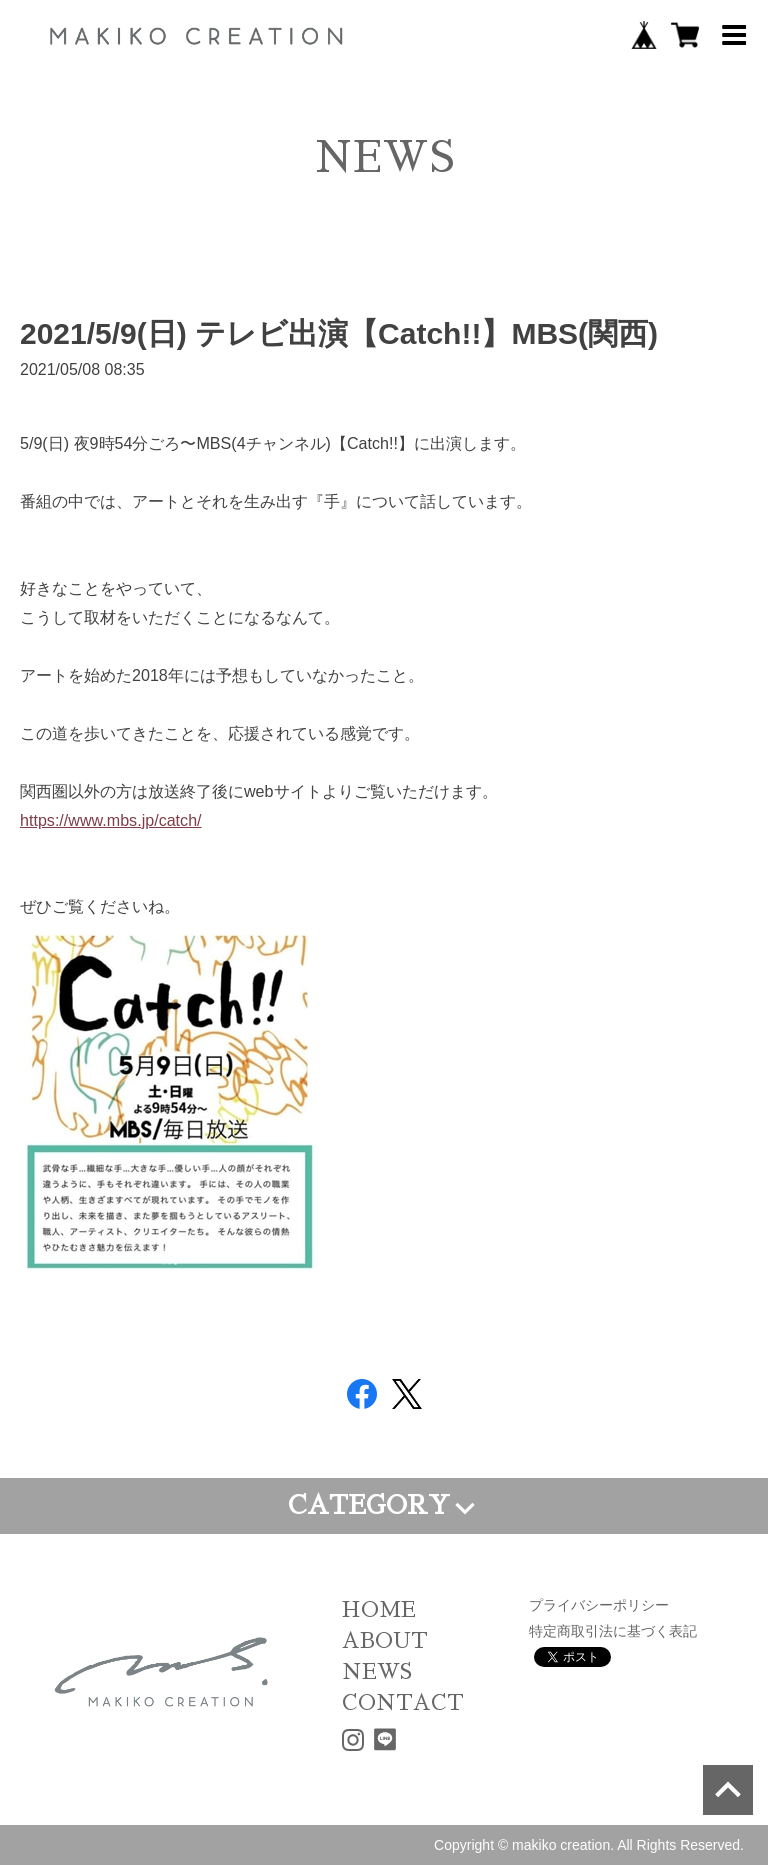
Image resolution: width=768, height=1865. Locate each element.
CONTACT (403, 1702)
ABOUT (385, 1640)
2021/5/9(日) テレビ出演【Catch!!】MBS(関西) (339, 333)
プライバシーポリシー (599, 1605)
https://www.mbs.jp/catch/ (111, 820)
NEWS (377, 1671)
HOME (379, 1609)
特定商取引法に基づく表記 (613, 1631)
